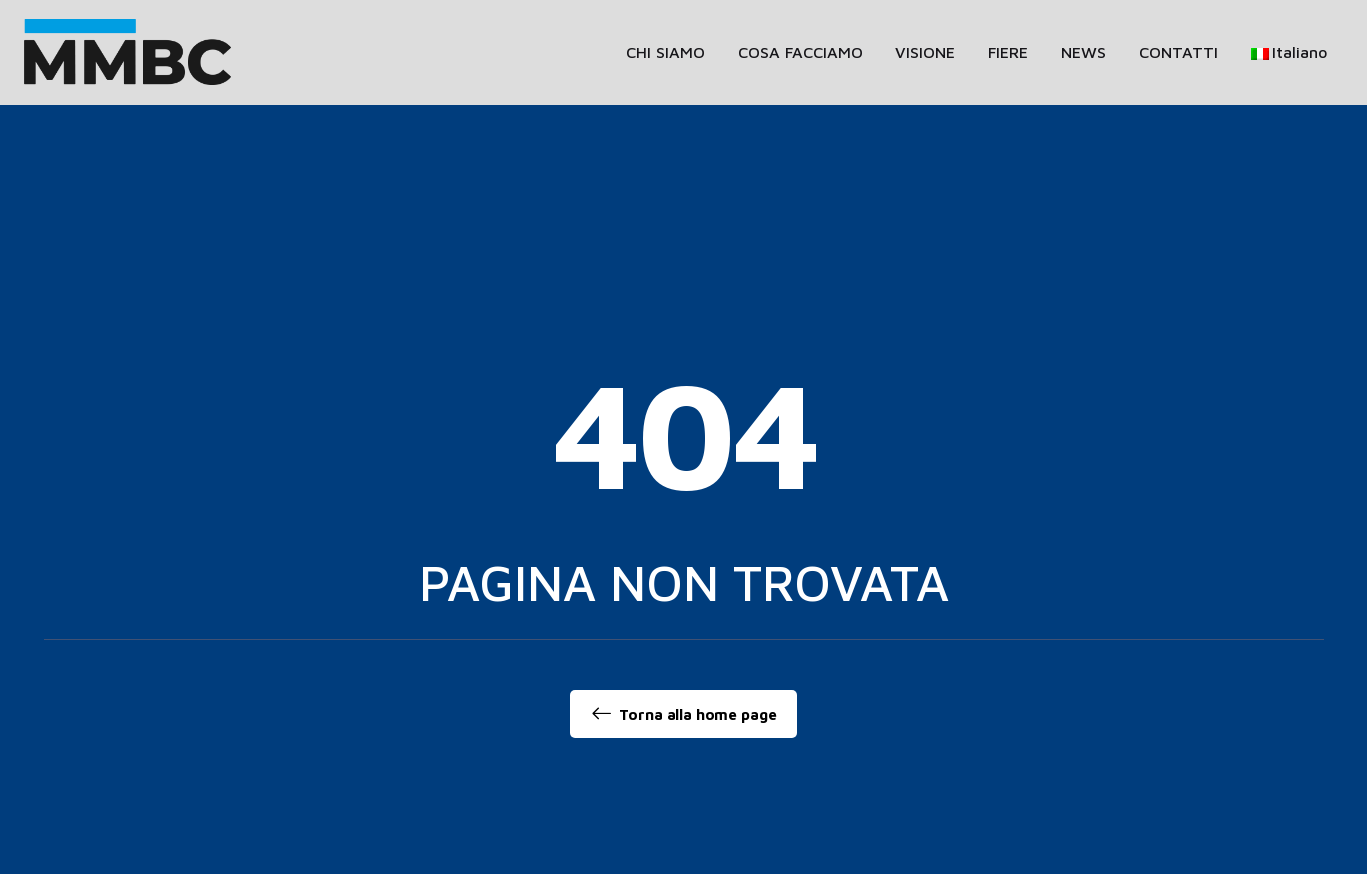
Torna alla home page (684, 713)
